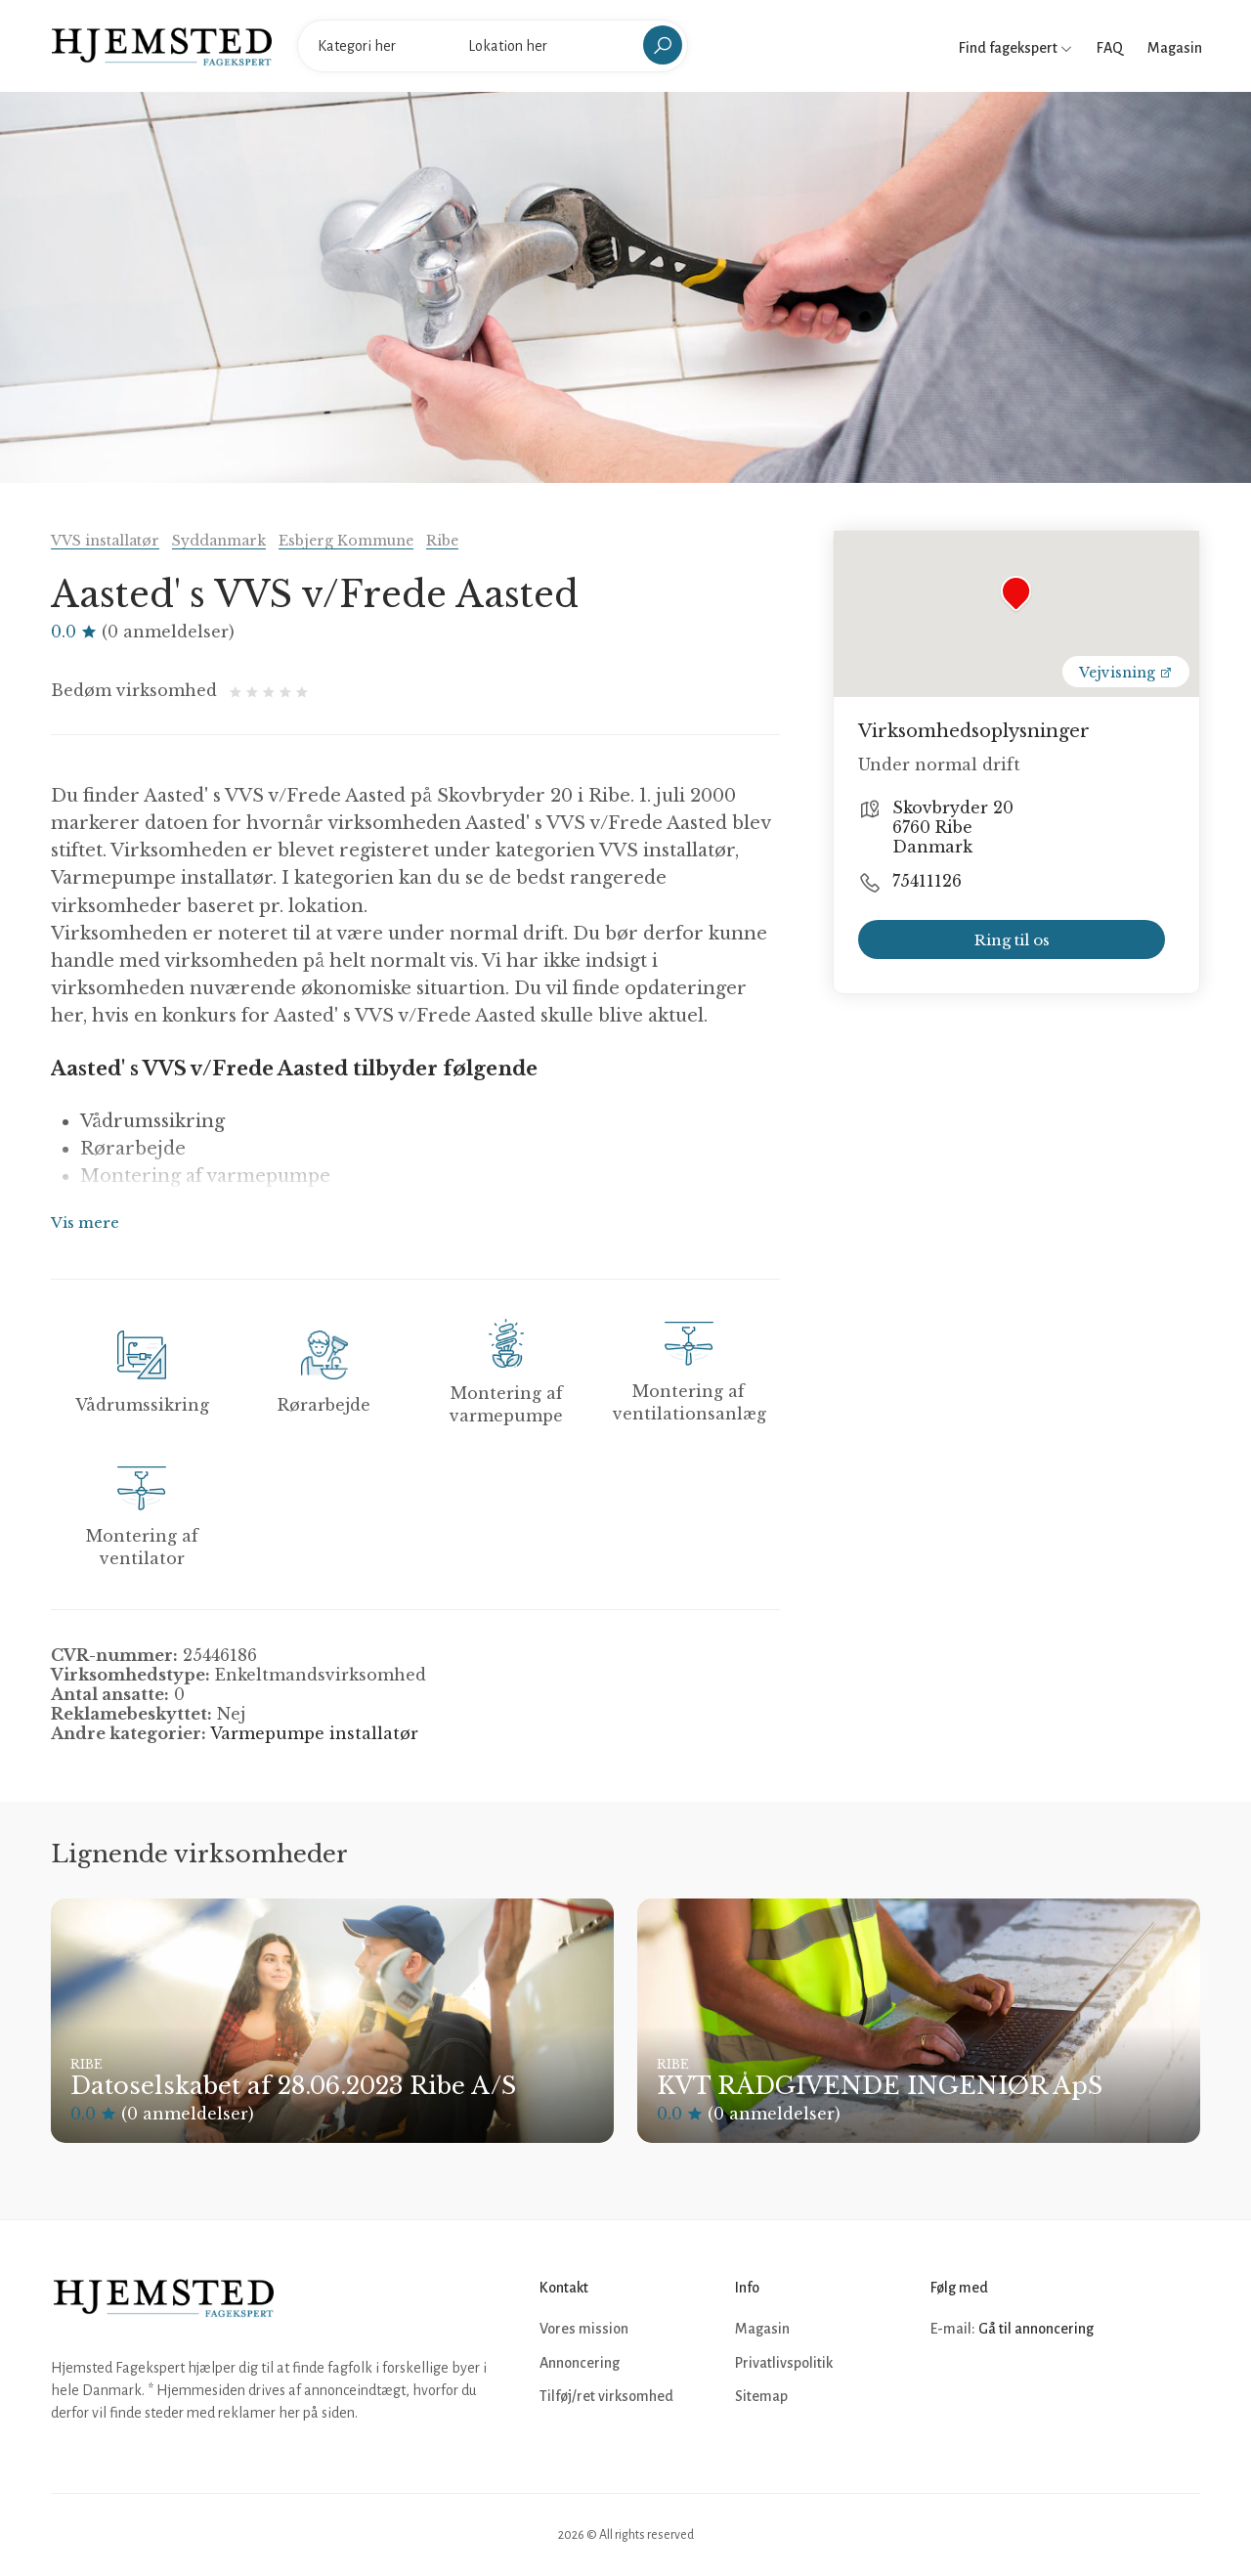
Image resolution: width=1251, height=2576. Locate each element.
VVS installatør (105, 540)
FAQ (1110, 48)
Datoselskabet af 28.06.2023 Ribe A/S (293, 2086)
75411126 (927, 881)
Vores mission (583, 2328)
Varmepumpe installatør (314, 1733)
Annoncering (579, 2363)
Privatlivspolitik (784, 2363)
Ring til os (1012, 940)
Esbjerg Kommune (346, 540)
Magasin (1174, 48)
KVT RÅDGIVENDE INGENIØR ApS (879, 2086)
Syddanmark (219, 540)
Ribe (442, 540)
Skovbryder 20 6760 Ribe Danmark (953, 827)
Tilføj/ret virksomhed (606, 2396)
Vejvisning (1126, 672)
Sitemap (761, 2396)
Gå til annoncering (1036, 2328)
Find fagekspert (1015, 48)
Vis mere (85, 1222)
